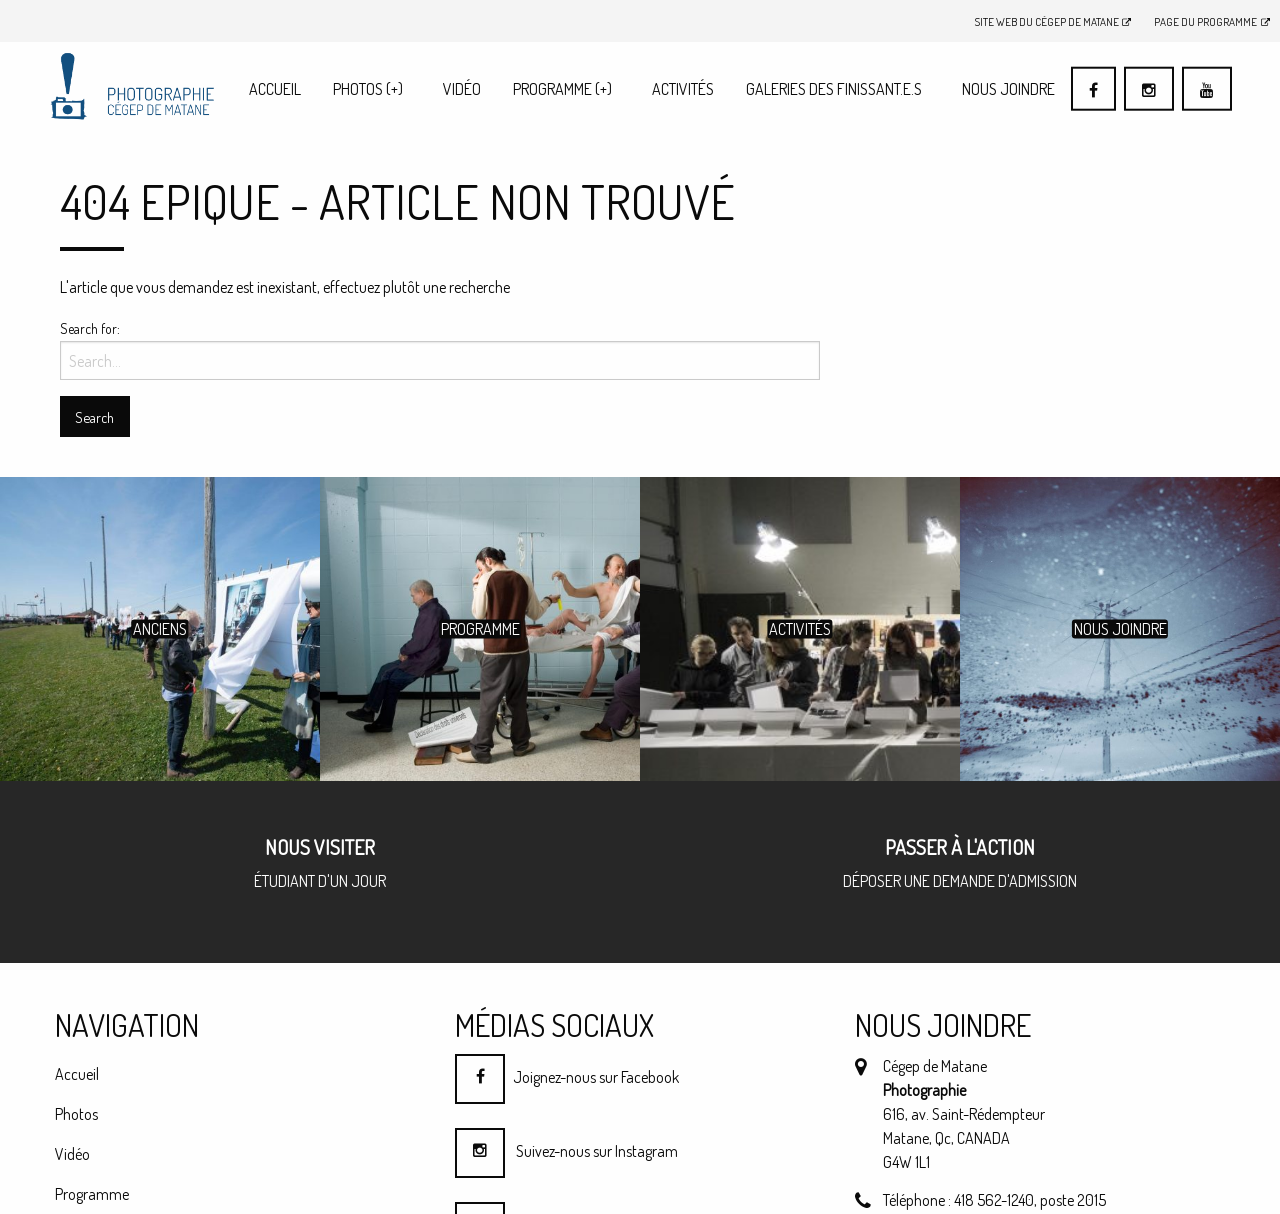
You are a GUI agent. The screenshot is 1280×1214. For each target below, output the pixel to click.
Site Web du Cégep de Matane (1053, 21)
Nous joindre (1008, 89)
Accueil (275, 89)
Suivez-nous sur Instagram (566, 1151)
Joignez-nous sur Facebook (567, 1077)
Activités (683, 89)
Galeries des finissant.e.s (834, 89)
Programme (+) (562, 89)
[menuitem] (275, 88)
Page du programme (1212, 21)
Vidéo (462, 89)
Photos (368, 89)
